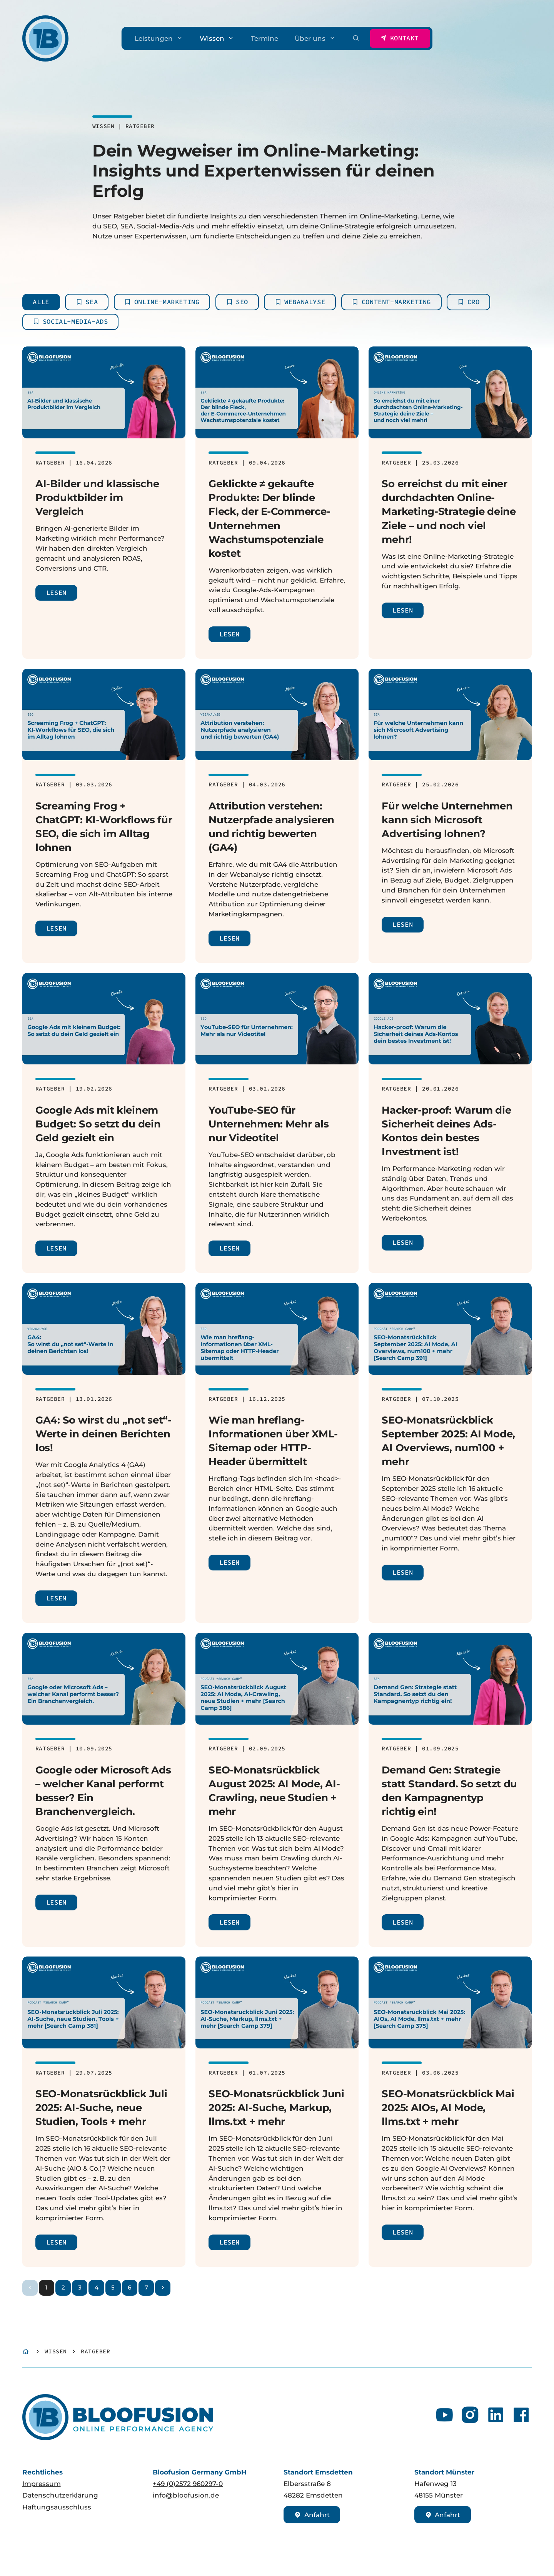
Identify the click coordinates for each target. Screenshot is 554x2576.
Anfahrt (312, 2515)
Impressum (41, 2483)
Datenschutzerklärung (60, 2495)
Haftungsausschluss (56, 2507)
